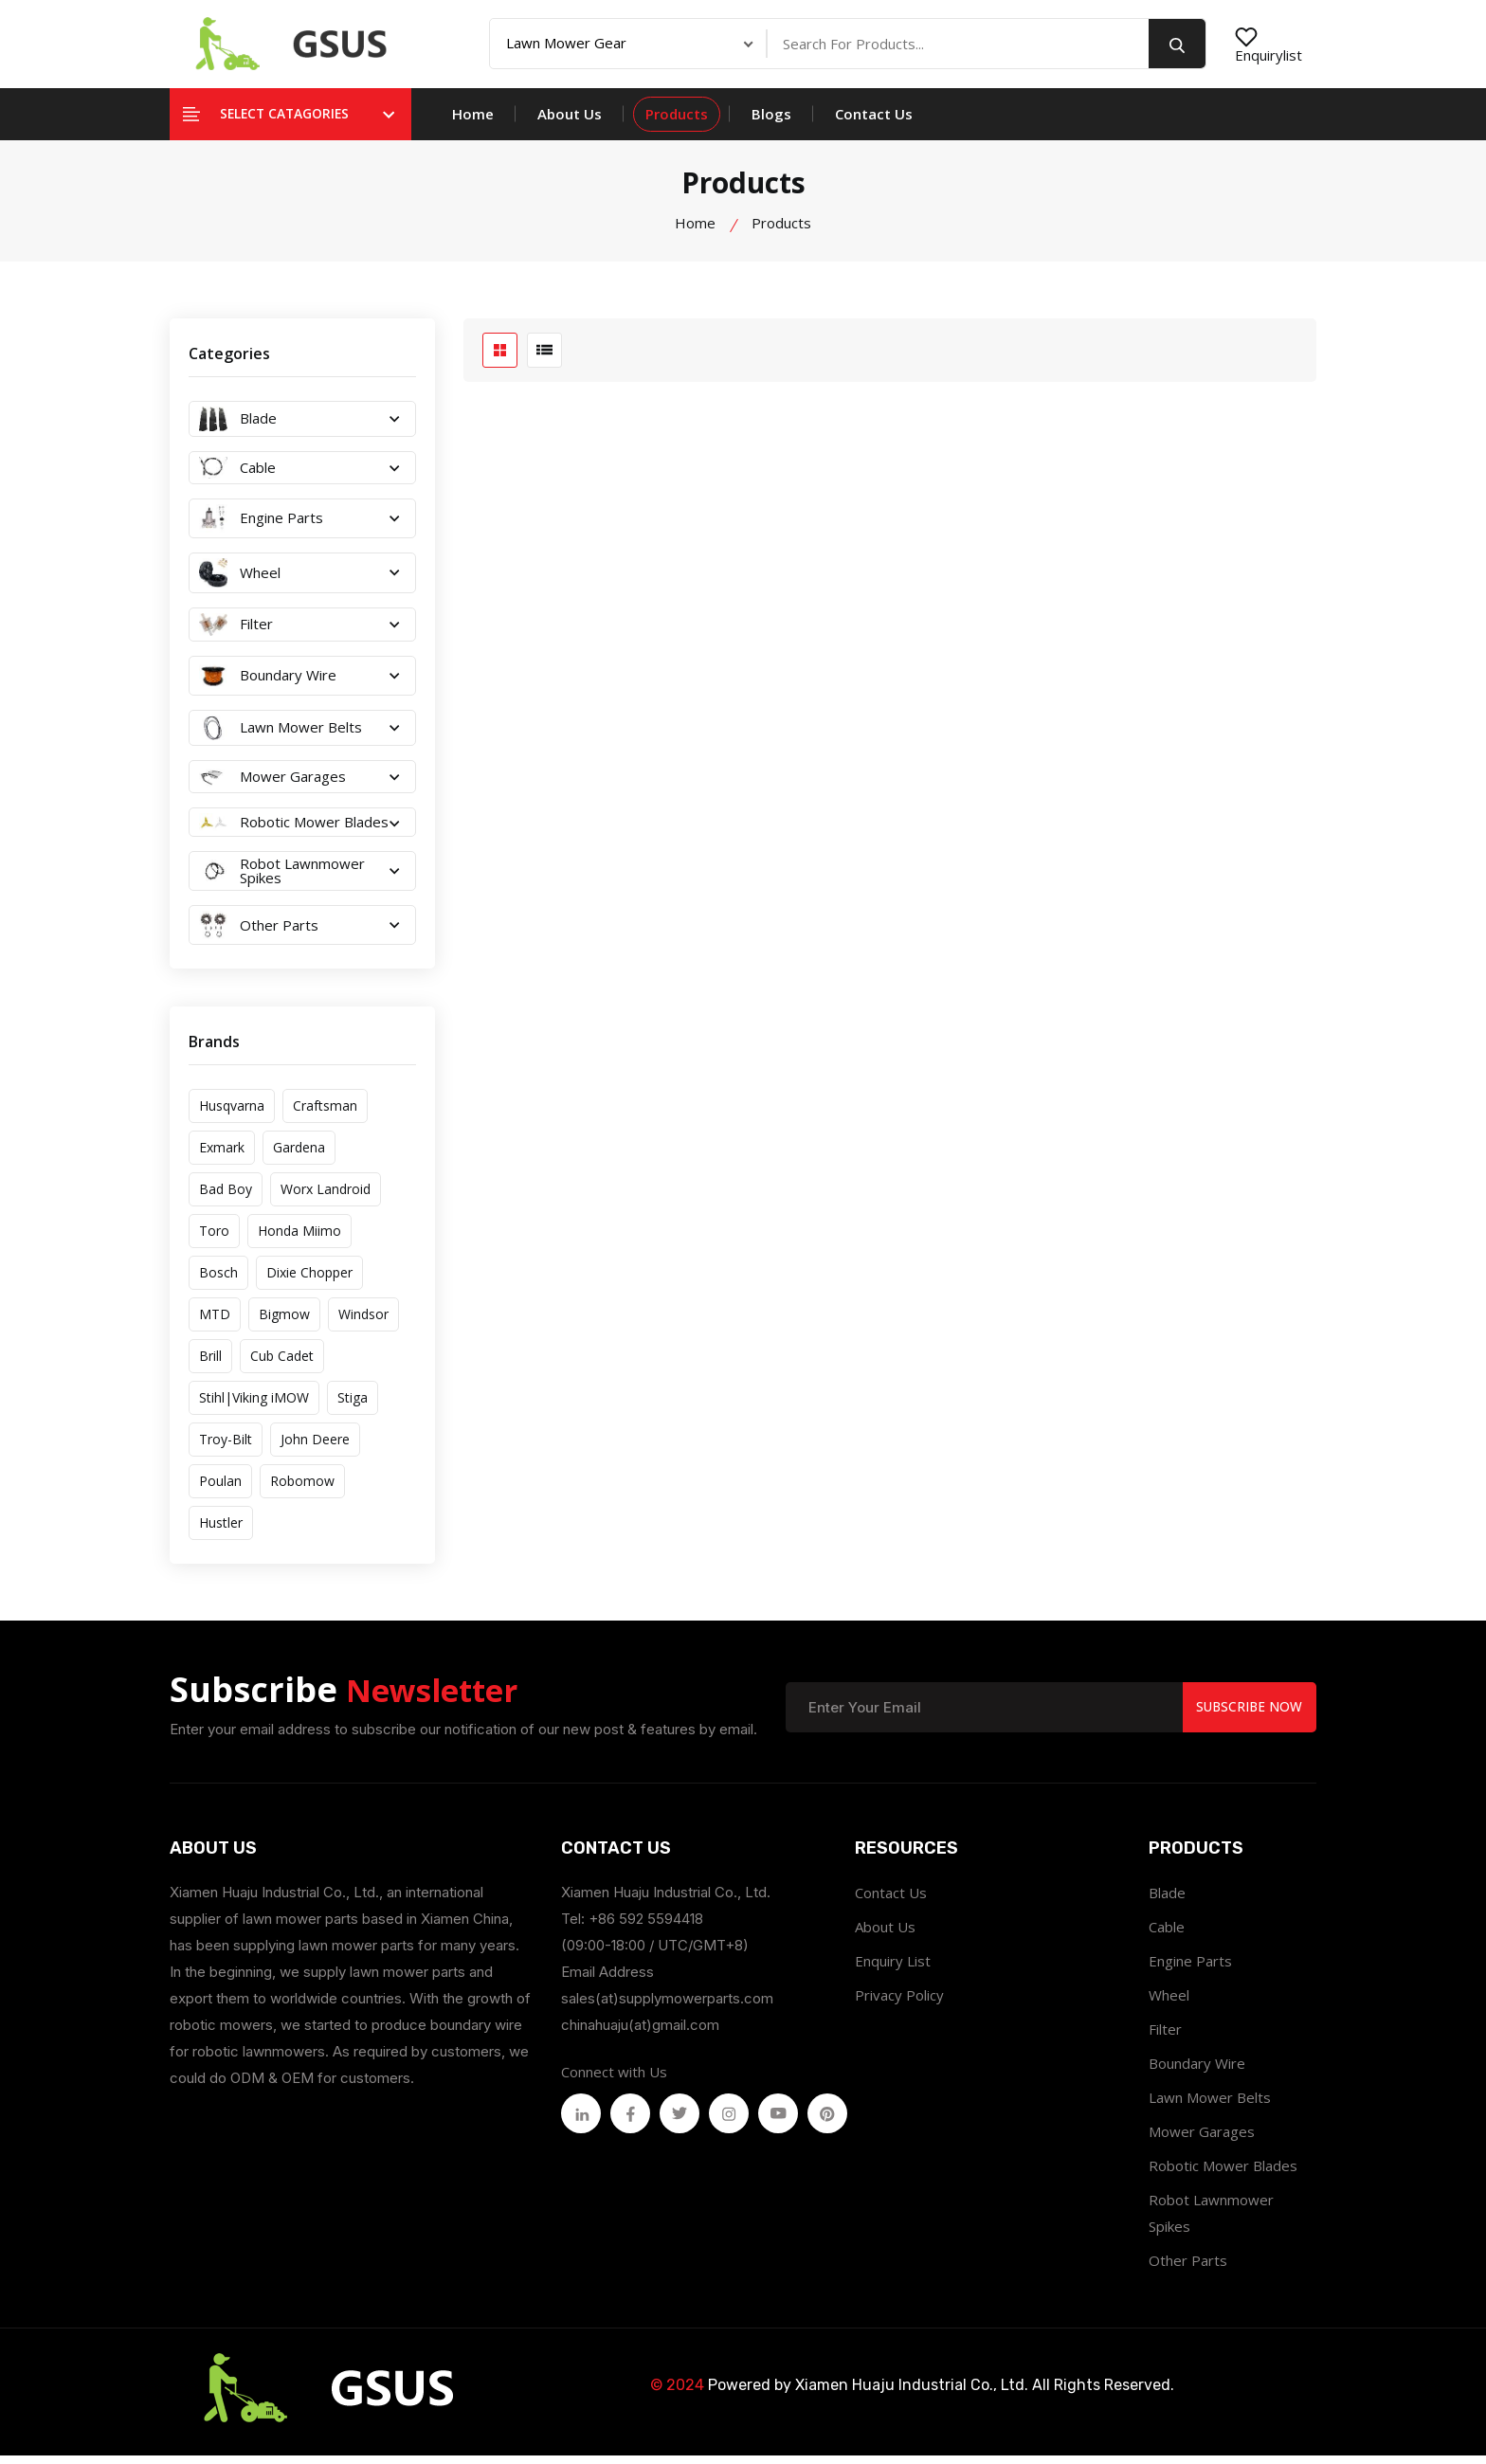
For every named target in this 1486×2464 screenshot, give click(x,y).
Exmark (222, 1156)
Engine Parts (1190, 1969)
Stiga (352, 1406)
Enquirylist (1268, 47)
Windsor (363, 1323)
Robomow (302, 1489)
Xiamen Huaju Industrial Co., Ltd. (911, 2393)
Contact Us (874, 122)
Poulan (220, 1489)
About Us (569, 122)
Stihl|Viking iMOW (254, 1406)
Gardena (299, 1156)
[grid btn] (499, 358)
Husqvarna (231, 1114)
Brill (210, 1364)
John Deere (315, 1448)
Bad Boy (225, 1197)
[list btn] (544, 358)
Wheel (1169, 2003)
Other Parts (1188, 2268)
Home (473, 122)
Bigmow (284, 1323)
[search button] (1177, 48)
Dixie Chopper (309, 1281)
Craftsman (325, 1114)
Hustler (221, 1531)
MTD (214, 1323)
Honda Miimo (299, 1239)
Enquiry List (893, 1969)
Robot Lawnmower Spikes (1211, 2221)
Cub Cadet (282, 1364)
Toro (214, 1239)
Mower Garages (1202, 2139)
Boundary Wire (1197, 2071)
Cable (1167, 1935)
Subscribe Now (1246, 1715)
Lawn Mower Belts (1210, 2105)
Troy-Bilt (225, 1448)
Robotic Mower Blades (1223, 2174)
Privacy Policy (899, 2003)
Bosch (218, 1281)
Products (676, 122)
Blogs (771, 122)
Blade (1167, 1901)
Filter (1165, 2037)
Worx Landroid (326, 1197)
